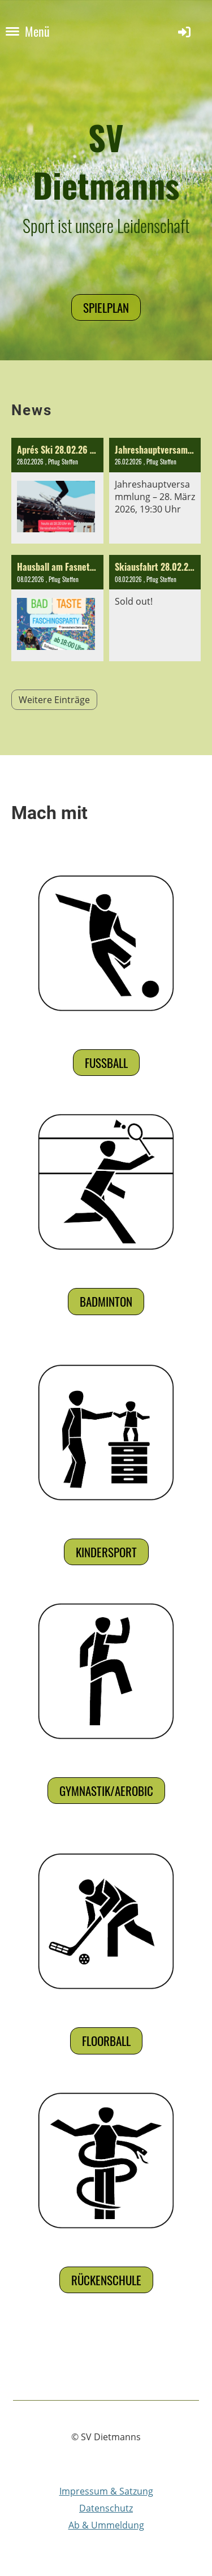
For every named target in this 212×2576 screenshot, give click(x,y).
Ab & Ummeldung (106, 2525)
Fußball (106, 1062)
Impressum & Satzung (106, 2491)
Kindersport (106, 1552)
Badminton (106, 1301)
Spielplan (106, 307)
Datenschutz (106, 2508)
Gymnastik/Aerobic (106, 1790)
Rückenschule (106, 2280)
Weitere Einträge (54, 699)
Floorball (106, 2040)
